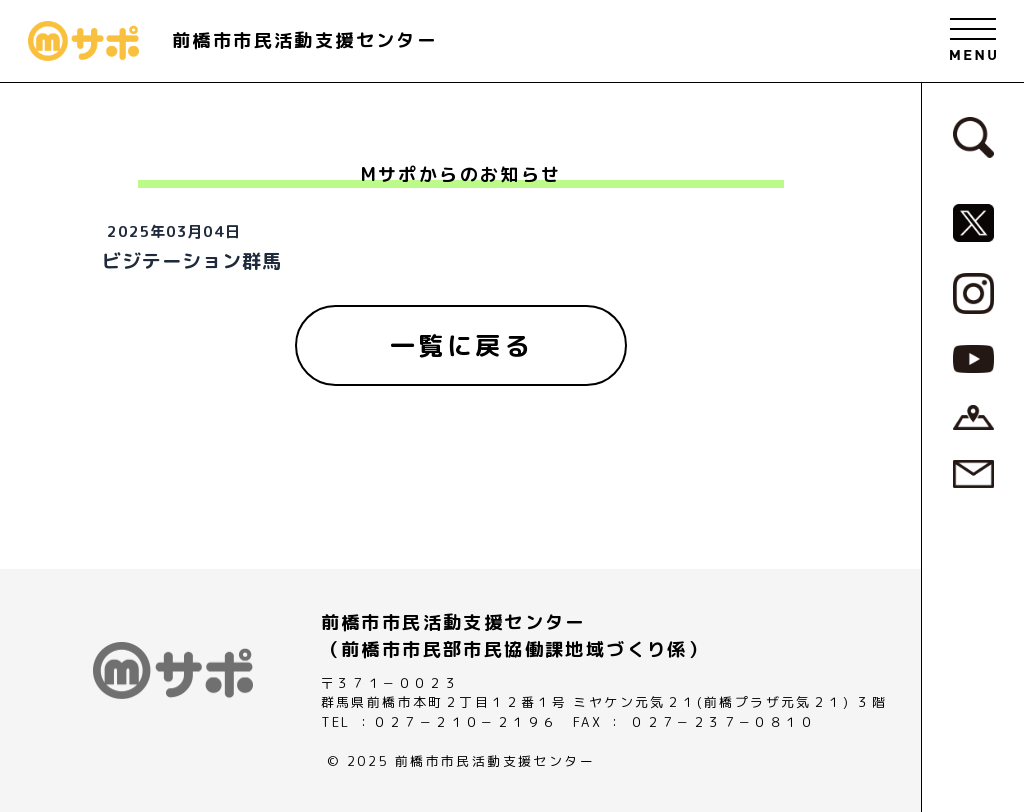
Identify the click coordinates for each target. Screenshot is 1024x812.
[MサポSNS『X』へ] (973, 221)
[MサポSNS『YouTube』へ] (973, 357)
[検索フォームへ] (973, 136)
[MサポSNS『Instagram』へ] (973, 292)
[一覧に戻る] (461, 346)
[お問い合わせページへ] (973, 473)
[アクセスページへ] (973, 416)
